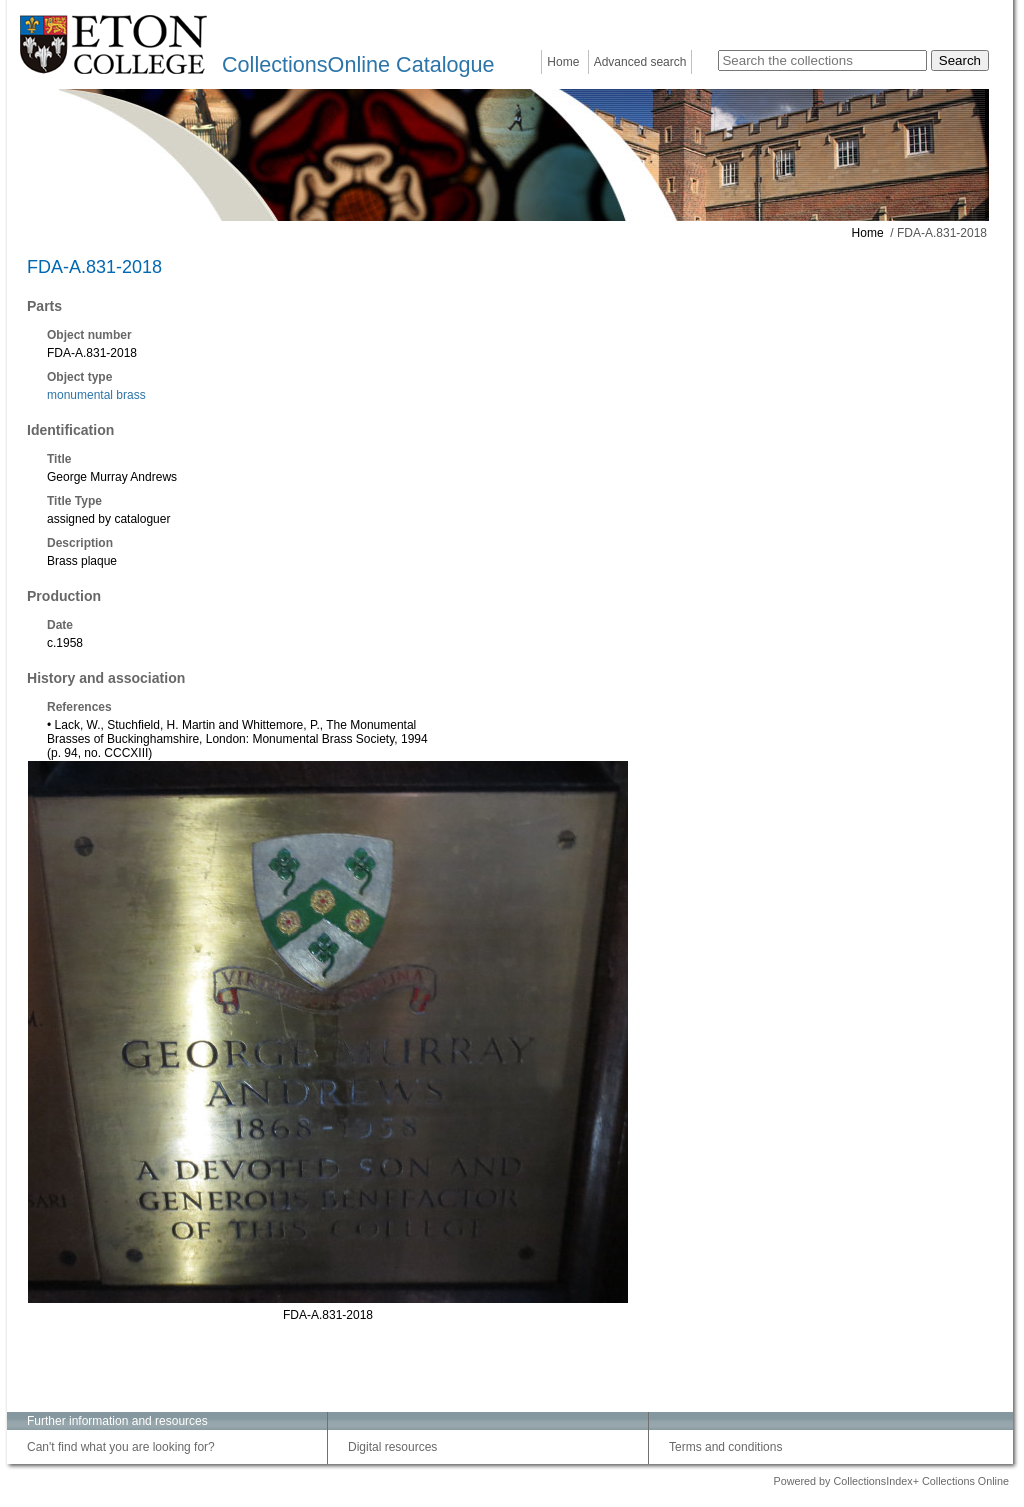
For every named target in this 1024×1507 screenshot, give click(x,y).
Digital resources (392, 1447)
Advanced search (640, 62)
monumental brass (96, 395)
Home (563, 62)
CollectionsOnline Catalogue (358, 64)
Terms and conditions (725, 1447)
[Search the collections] (822, 60)
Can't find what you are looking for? (121, 1447)
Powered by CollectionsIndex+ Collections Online (891, 1481)
